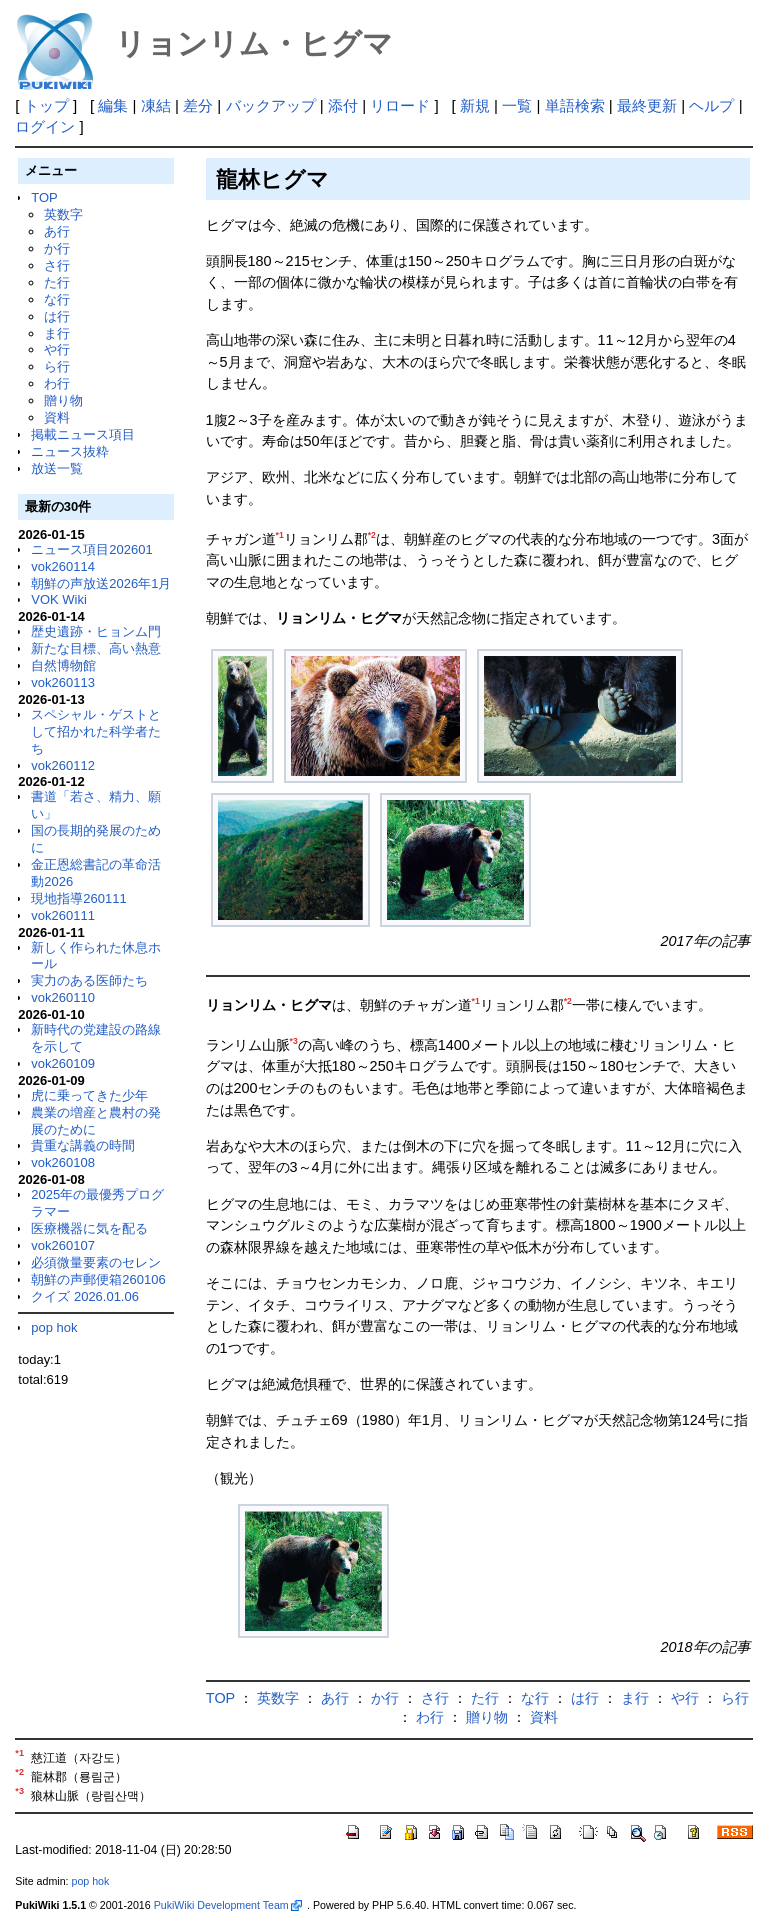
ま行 (57, 333)
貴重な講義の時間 (83, 1145)
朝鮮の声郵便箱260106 (98, 1279)
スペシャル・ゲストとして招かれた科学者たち (96, 731)
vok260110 (63, 997)
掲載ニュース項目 (83, 434)
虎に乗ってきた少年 (89, 1095)
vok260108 (63, 1162)
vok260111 (63, 915)
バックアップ (271, 105)
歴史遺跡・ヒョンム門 (96, 631)
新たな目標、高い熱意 (96, 648)
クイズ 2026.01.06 (85, 1296)
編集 (113, 105)
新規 (475, 105)
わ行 (57, 383)
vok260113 (63, 682)
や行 (57, 349)
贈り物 (63, 400)
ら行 (57, 366)
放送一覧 (57, 468)
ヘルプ (711, 105)
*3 (294, 1041)
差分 (198, 105)
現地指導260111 (78, 898)
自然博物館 (63, 665)
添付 (343, 105)
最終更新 (647, 105)
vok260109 (63, 1063)
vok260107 (63, 1245)
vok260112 (63, 765)
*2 (372, 535)
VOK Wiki (59, 599)
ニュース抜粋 (70, 451)
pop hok (54, 1327)
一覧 (517, 105)
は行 (57, 316)
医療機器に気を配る (89, 1228)
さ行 (57, 265)
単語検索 (575, 105)
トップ (46, 105)
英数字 (63, 214)
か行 (57, 248)
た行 (57, 282)
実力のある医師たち (89, 980)
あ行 (57, 231)
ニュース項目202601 (91, 549)
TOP (44, 197)
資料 (57, 417)
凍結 (156, 105)
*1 (280, 535)
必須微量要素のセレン (96, 1262)
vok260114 (63, 566)
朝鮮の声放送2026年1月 (101, 583)
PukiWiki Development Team (228, 1905)
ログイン (45, 126)
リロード (400, 105)
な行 (57, 299)
